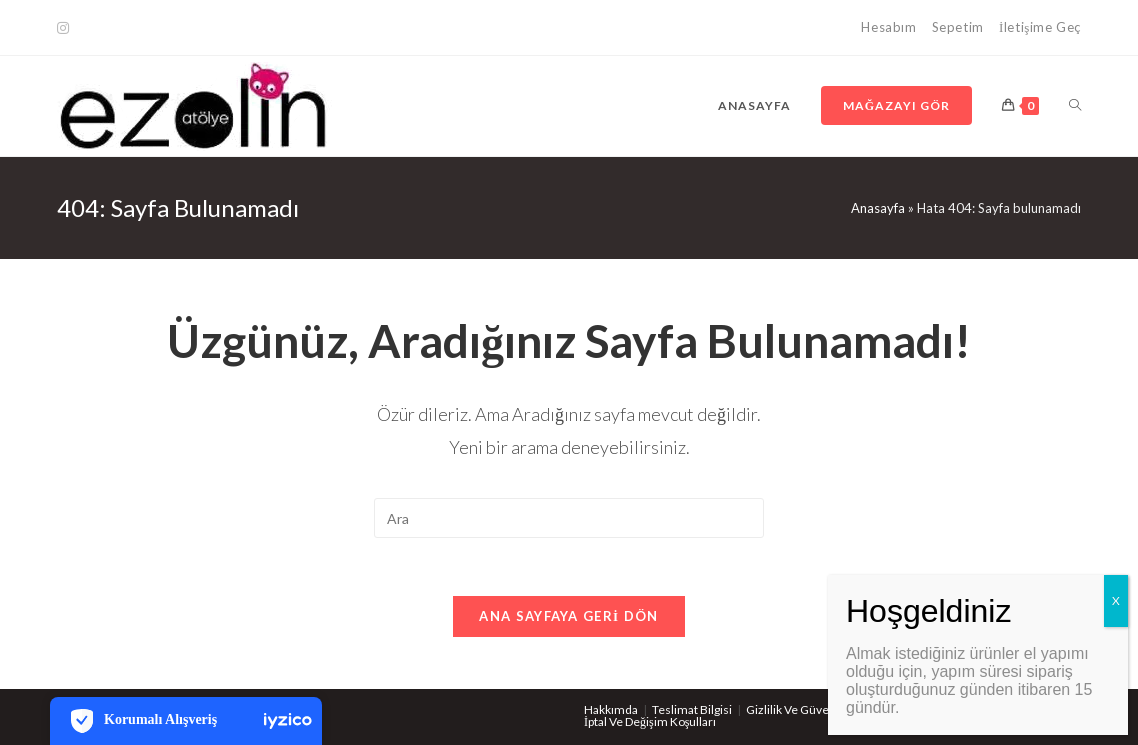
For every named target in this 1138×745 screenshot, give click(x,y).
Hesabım (888, 27)
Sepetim (958, 27)
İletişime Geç (1040, 27)
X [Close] (1116, 600)
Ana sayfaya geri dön (568, 618)
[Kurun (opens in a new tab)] (66, 28)
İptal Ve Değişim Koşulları (650, 721)
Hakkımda (611, 709)
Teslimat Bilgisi (692, 709)
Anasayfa (878, 208)
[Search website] (1075, 106)
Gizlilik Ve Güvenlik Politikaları (826, 709)
